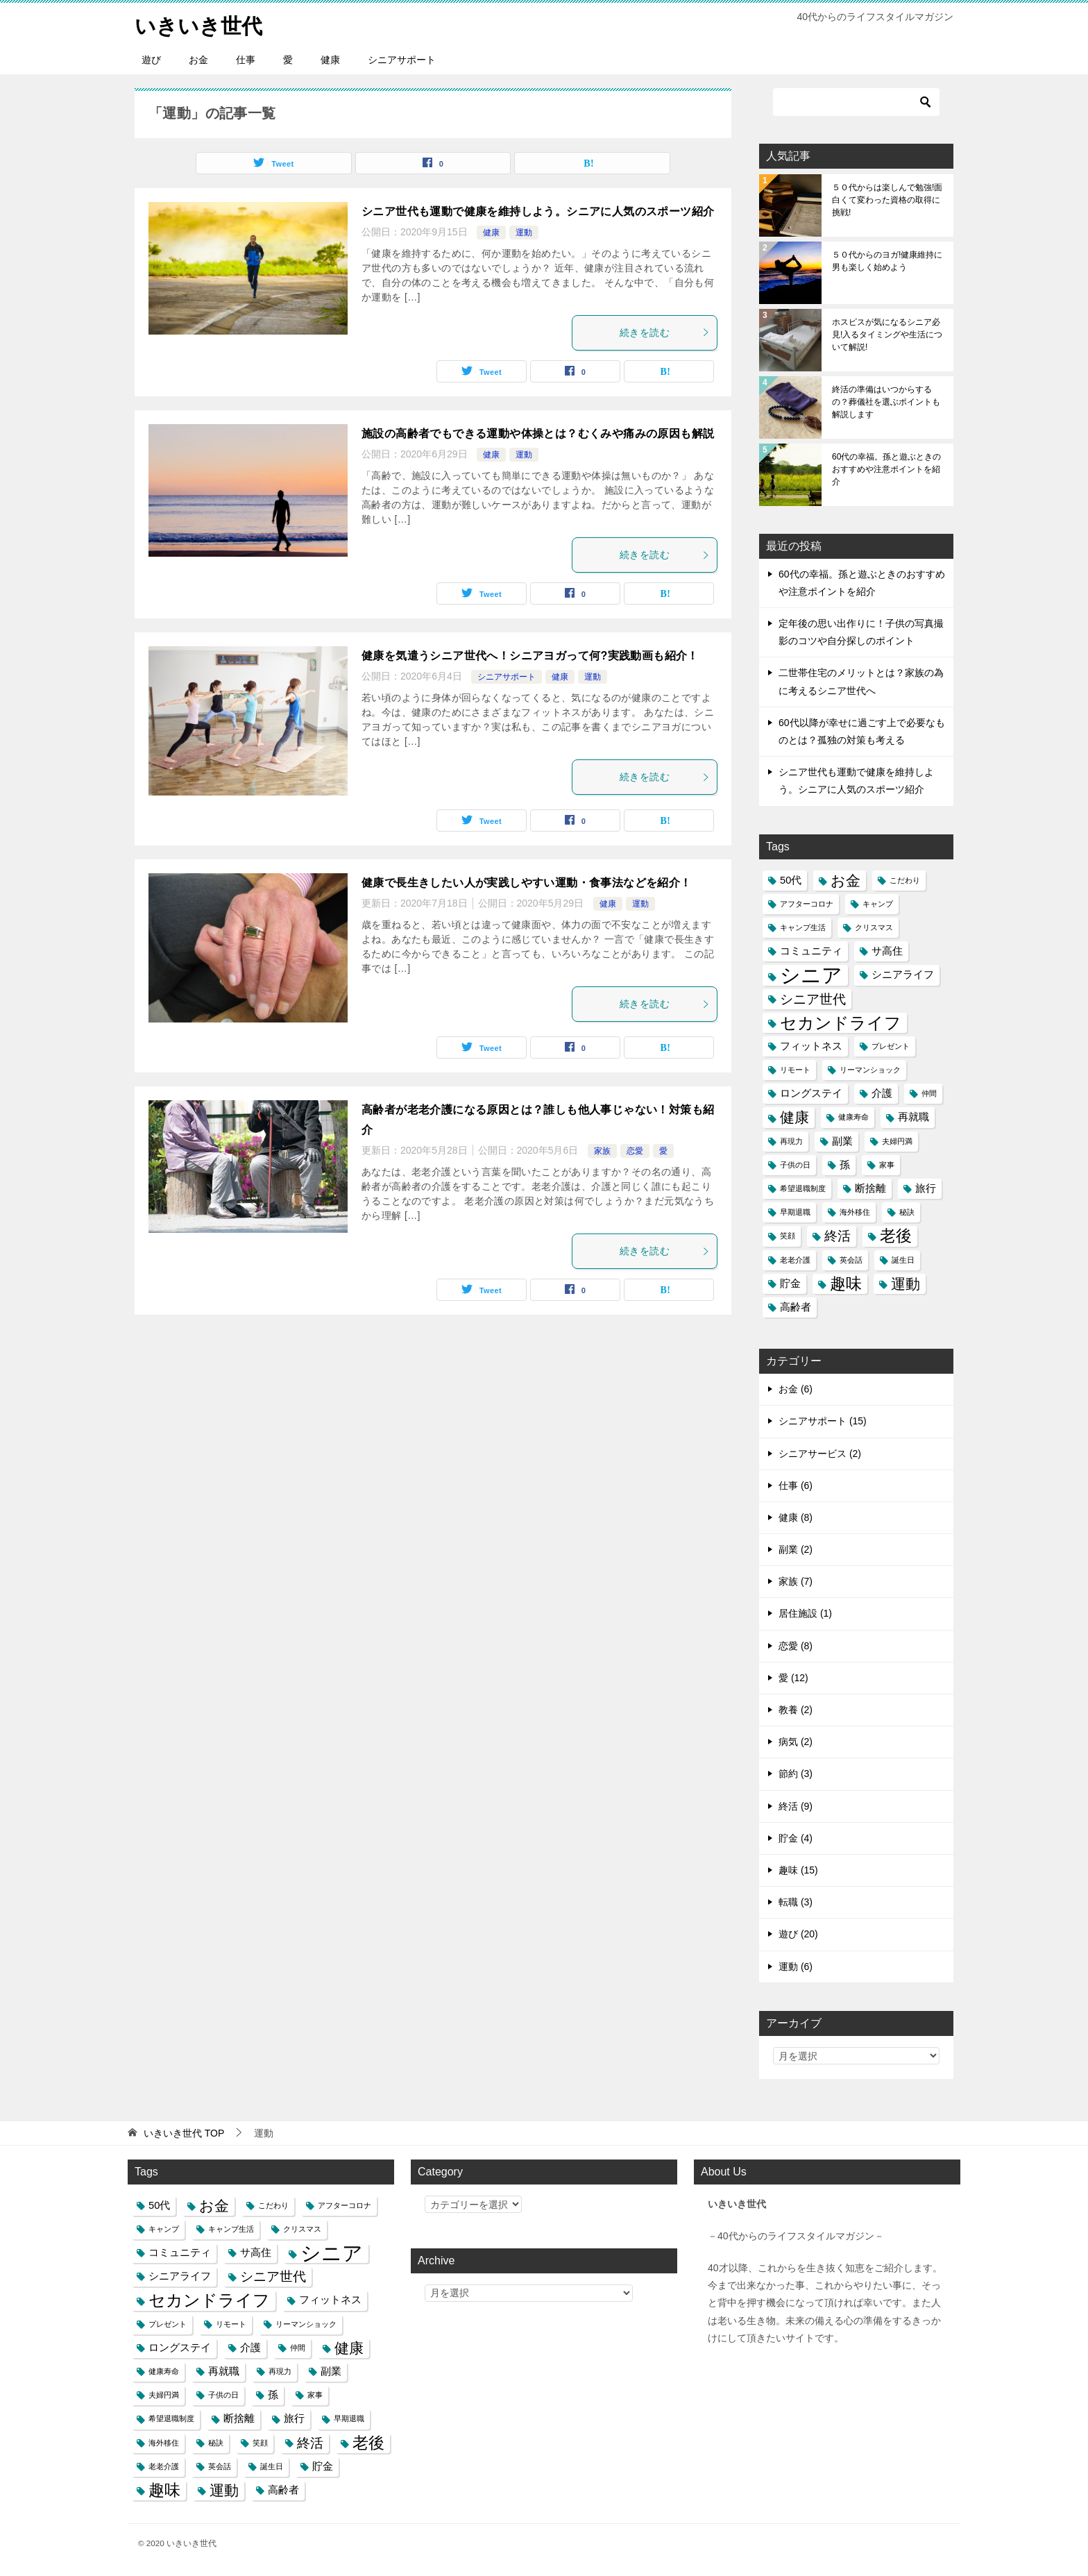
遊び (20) (798, 1933)
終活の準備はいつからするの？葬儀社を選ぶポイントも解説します (886, 401)
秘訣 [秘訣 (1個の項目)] (907, 1212)
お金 (198, 59)
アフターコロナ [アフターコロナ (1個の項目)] (806, 903)
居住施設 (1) (805, 1613)
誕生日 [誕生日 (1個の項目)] (903, 1259)
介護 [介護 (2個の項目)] (882, 1093)
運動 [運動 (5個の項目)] (905, 1283)
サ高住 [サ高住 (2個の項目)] (887, 950)
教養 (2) (796, 1709)
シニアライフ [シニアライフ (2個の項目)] (903, 974)
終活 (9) (796, 1805)
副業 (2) (796, 1548)
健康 (330, 59)
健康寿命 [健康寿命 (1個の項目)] (853, 1117)
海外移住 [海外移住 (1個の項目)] (855, 1212)
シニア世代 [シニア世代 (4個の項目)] (813, 998)
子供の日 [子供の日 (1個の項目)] (795, 1164)
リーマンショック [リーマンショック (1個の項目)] (870, 1069)
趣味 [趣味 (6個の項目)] (846, 1283)
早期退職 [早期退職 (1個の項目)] (795, 1212)
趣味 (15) (798, 1869)
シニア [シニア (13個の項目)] (811, 975)
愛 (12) (793, 1677)
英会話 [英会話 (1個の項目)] (851, 1259)
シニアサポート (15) (823, 1420)
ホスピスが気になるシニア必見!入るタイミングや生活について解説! (887, 334)
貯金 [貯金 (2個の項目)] (790, 1282)
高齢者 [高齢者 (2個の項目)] (795, 1306)
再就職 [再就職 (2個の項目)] (913, 1116)
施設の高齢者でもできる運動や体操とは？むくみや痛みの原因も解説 (538, 433)
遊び (151, 59)
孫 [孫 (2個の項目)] (845, 1164)
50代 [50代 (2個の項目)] (790, 879)
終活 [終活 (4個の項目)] (837, 1235)
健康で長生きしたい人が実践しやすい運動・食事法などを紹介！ (527, 882)
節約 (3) (796, 1773)
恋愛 (635, 1150)
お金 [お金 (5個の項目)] (845, 880)
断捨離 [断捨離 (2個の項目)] (870, 1187)
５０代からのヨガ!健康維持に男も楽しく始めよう (887, 260)
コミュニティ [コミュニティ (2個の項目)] (811, 950)
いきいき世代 (198, 24)
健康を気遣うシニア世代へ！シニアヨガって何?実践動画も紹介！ (530, 655)
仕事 (245, 59)
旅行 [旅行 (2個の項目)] (925, 1187)
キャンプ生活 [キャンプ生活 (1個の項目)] (803, 927)
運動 (524, 232)
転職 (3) (796, 1901)
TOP (184, 2132)
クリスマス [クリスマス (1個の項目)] (874, 927)
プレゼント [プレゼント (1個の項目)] (891, 1045)
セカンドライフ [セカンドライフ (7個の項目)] (840, 1022)
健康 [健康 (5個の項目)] (794, 1117)
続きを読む (665, 331)
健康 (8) (796, 1516)
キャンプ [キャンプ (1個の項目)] (877, 903)
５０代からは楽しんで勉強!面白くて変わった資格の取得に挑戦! (887, 199)
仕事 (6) (796, 1484)
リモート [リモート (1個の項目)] (795, 1069)
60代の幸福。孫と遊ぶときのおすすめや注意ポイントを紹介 (886, 468)
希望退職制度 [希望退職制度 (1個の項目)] (803, 1188)
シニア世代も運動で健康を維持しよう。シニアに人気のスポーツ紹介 (538, 211)
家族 (602, 1150)
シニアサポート (402, 59)
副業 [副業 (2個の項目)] (842, 1140)
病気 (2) (796, 1741)
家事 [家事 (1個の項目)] (886, 1164)
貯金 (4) (796, 1837)
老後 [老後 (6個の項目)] (896, 1236)
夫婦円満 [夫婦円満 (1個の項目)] (897, 1140)
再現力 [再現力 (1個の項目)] (791, 1140)
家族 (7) (796, 1581)
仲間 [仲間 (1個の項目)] (929, 1093)
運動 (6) (796, 1965)
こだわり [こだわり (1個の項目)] (905, 879)
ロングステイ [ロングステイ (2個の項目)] (811, 1093)
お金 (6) (796, 1388)
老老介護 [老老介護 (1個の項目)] (795, 1259)
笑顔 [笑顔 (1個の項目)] (787, 1235)
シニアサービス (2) (820, 1452)
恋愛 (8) (796, 1645)
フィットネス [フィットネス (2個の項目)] (811, 1045)
